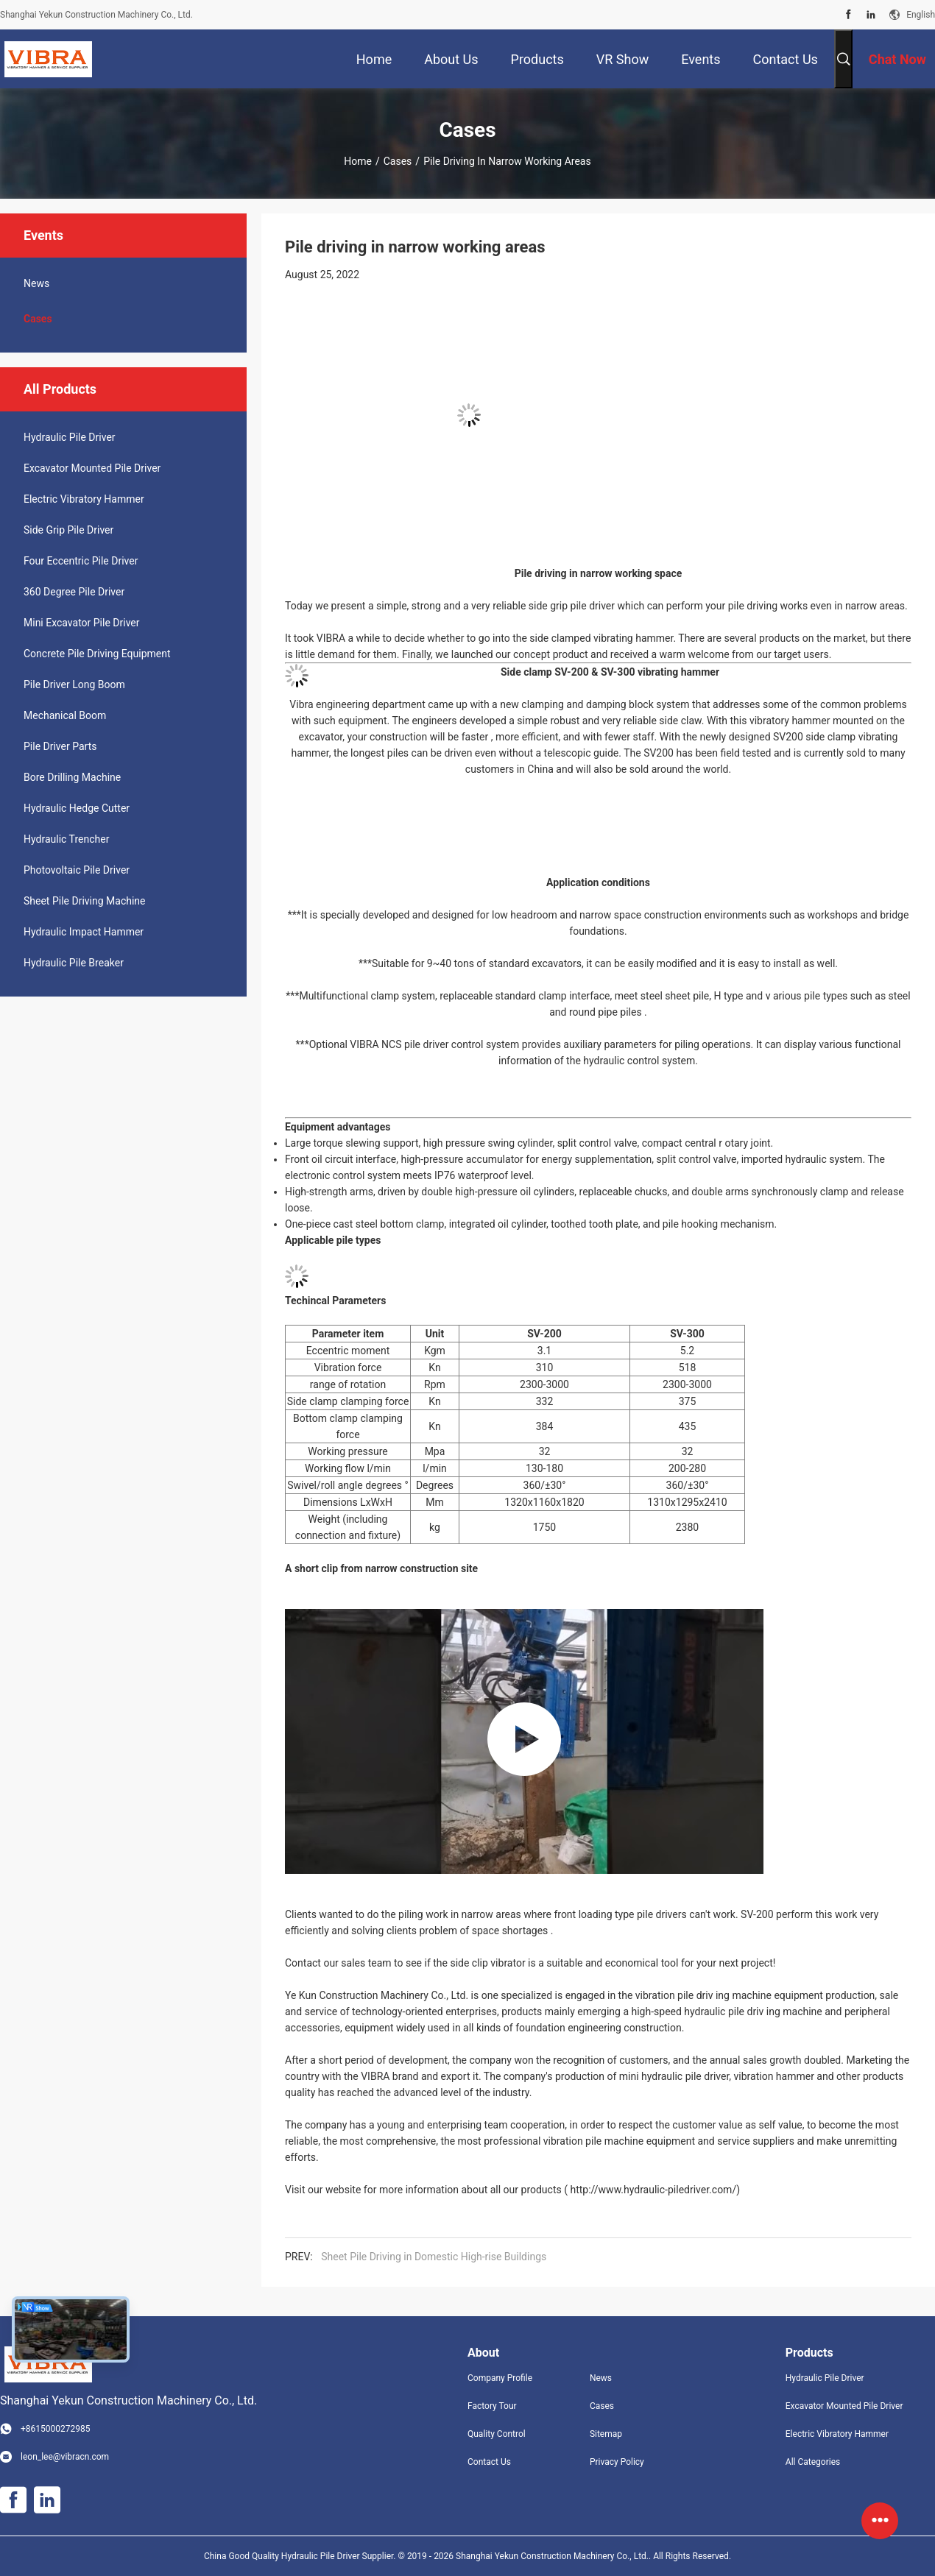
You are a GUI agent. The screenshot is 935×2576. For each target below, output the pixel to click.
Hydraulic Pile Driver (70, 437)
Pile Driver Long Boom (74, 684)
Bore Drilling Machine (72, 777)
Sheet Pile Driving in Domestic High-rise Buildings (433, 2256)
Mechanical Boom (65, 715)
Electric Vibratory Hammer (84, 499)
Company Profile (500, 2378)
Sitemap (606, 2434)
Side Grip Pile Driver (68, 530)
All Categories (813, 2462)
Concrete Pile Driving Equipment (97, 653)
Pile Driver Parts (60, 746)
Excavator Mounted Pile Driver (92, 468)
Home (358, 161)
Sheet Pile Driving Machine (84, 901)
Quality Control (497, 2434)
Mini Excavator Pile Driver (82, 623)
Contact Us (489, 2462)
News (36, 283)
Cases (398, 161)
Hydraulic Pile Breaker (74, 963)
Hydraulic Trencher (66, 839)
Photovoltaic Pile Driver (77, 870)
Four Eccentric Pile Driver (81, 561)
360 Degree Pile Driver (74, 592)
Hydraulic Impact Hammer (84, 932)
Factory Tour (492, 2406)
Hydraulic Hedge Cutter (77, 808)
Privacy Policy (617, 2462)
